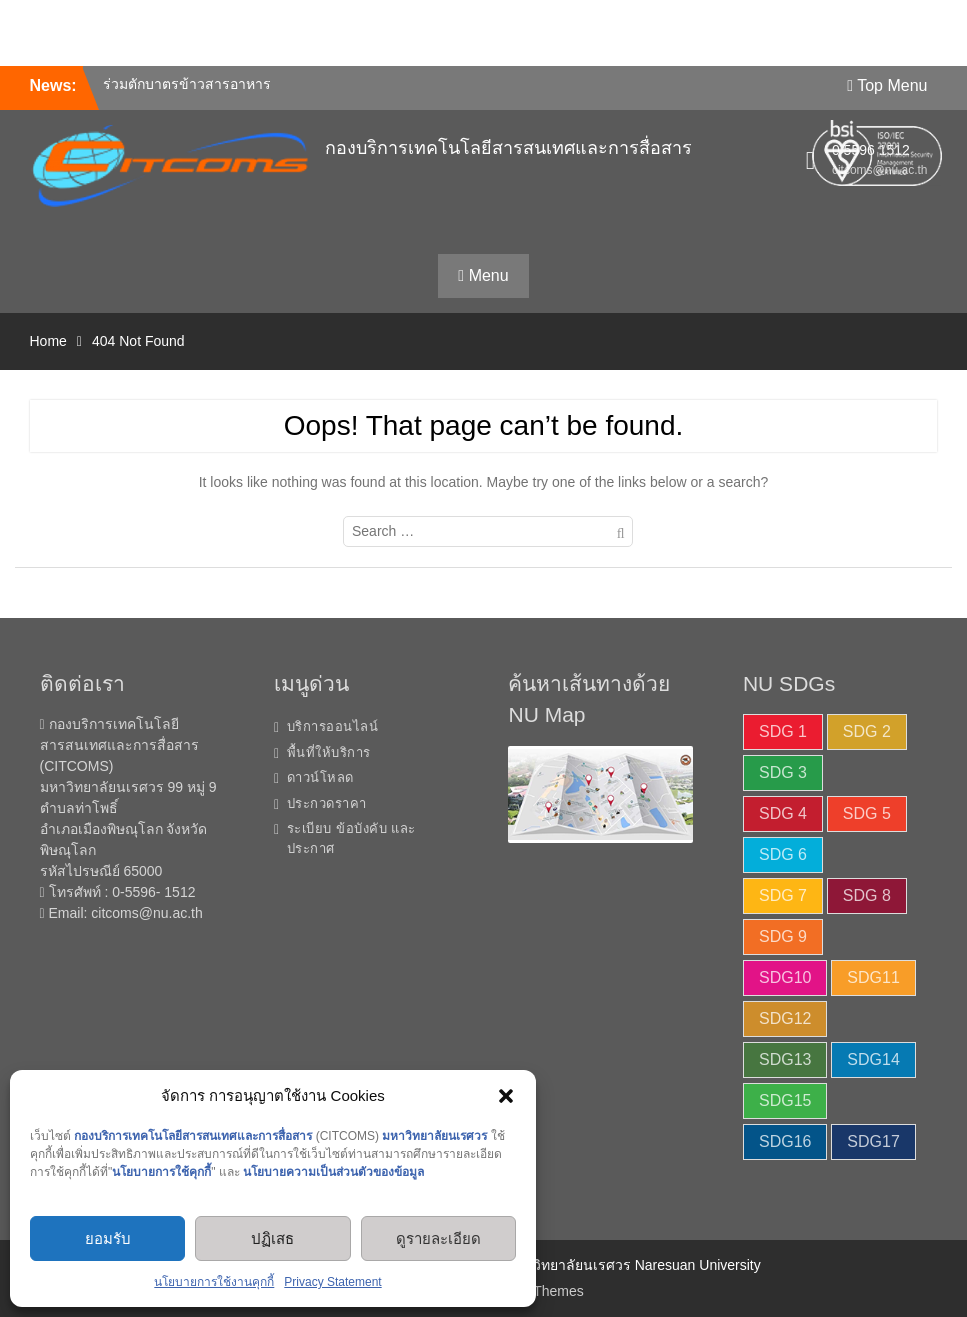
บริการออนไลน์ (333, 726)
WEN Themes (540, 1291)
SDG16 (785, 1141)
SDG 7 (783, 895)
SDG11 (873, 977)
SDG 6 (783, 854)
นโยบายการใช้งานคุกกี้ (214, 1282)
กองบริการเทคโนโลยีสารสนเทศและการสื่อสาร (508, 148)
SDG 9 (783, 936)
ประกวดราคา (327, 803)
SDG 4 (783, 813)
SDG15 (785, 1100)
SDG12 (785, 1018)
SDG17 (873, 1141)
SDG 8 (867, 895)
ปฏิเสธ (272, 1238)
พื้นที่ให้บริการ (329, 752)
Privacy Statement (332, 1282)
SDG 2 (867, 731)
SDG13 (785, 1059)
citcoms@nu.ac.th (146, 913)
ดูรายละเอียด (438, 1238)
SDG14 (873, 1059)
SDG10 (785, 977)
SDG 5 (867, 813)
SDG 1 (783, 731)
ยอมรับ (108, 1238)
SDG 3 (783, 772)
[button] (506, 1096)
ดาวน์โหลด (320, 777)
